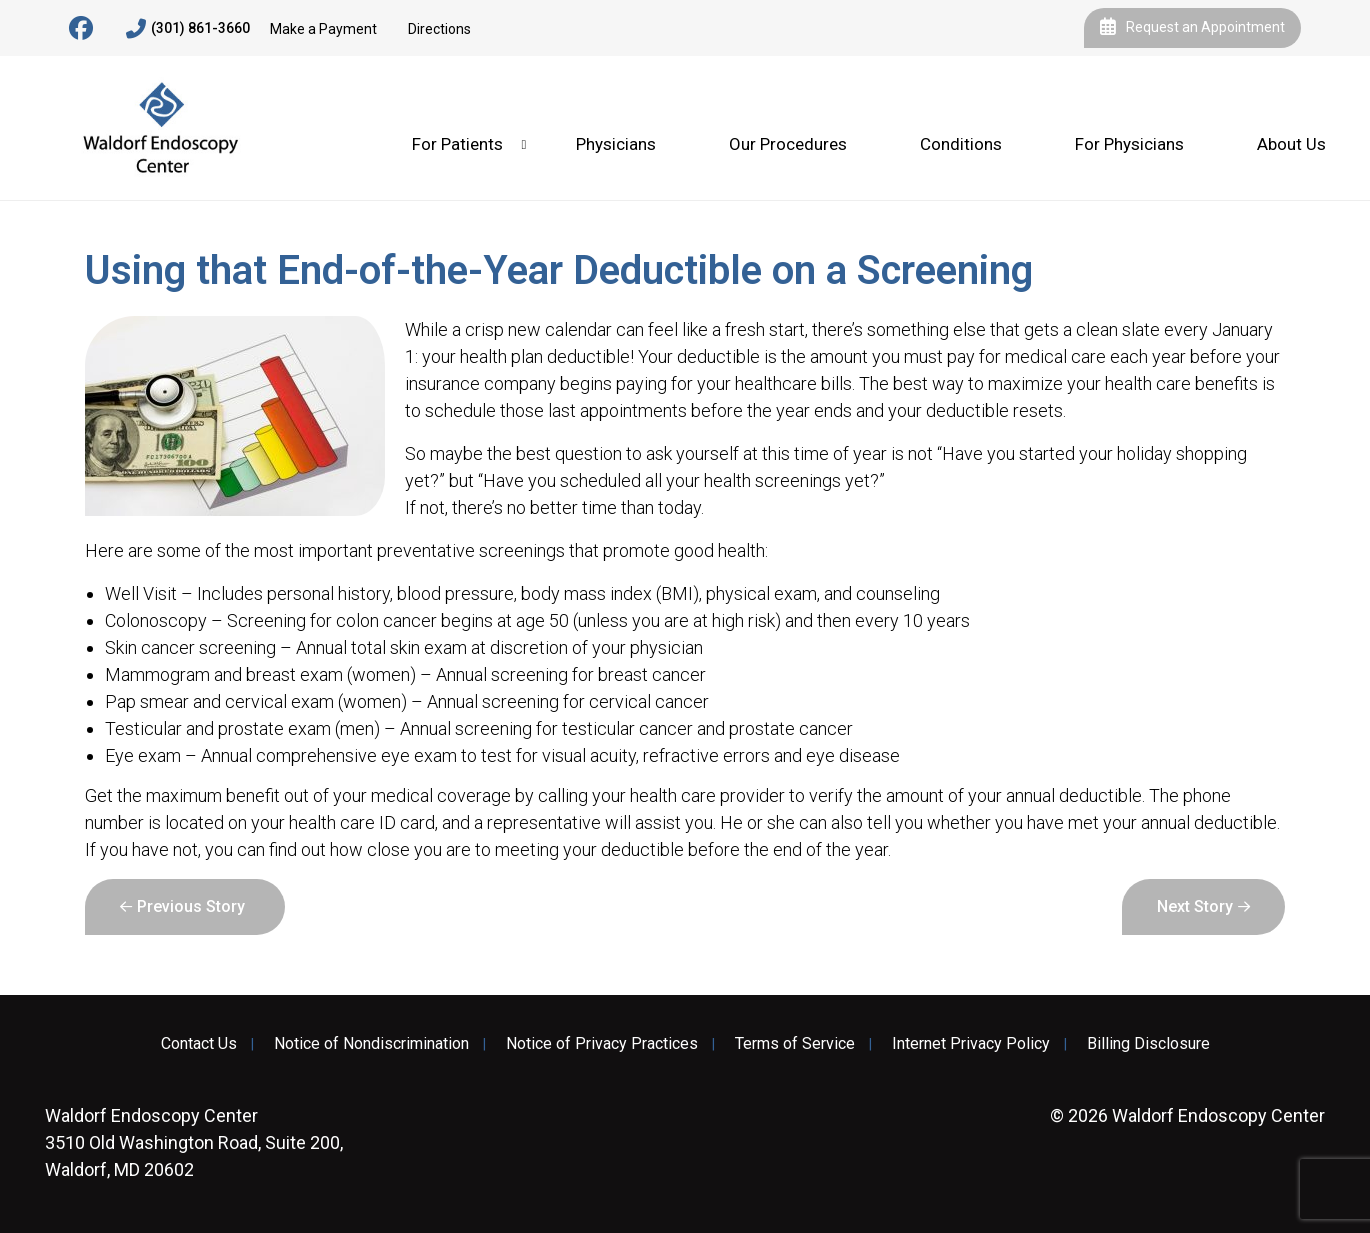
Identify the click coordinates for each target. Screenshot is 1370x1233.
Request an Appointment (1192, 28)
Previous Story (191, 906)
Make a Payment (323, 29)
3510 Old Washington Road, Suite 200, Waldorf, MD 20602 (194, 1142)
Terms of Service (795, 1044)
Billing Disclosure (1148, 1044)
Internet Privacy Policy (971, 1044)
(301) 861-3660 (188, 29)
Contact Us (199, 1044)
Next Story (1195, 906)
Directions (439, 29)
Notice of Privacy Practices (602, 1044)
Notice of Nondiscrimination (371, 1044)
